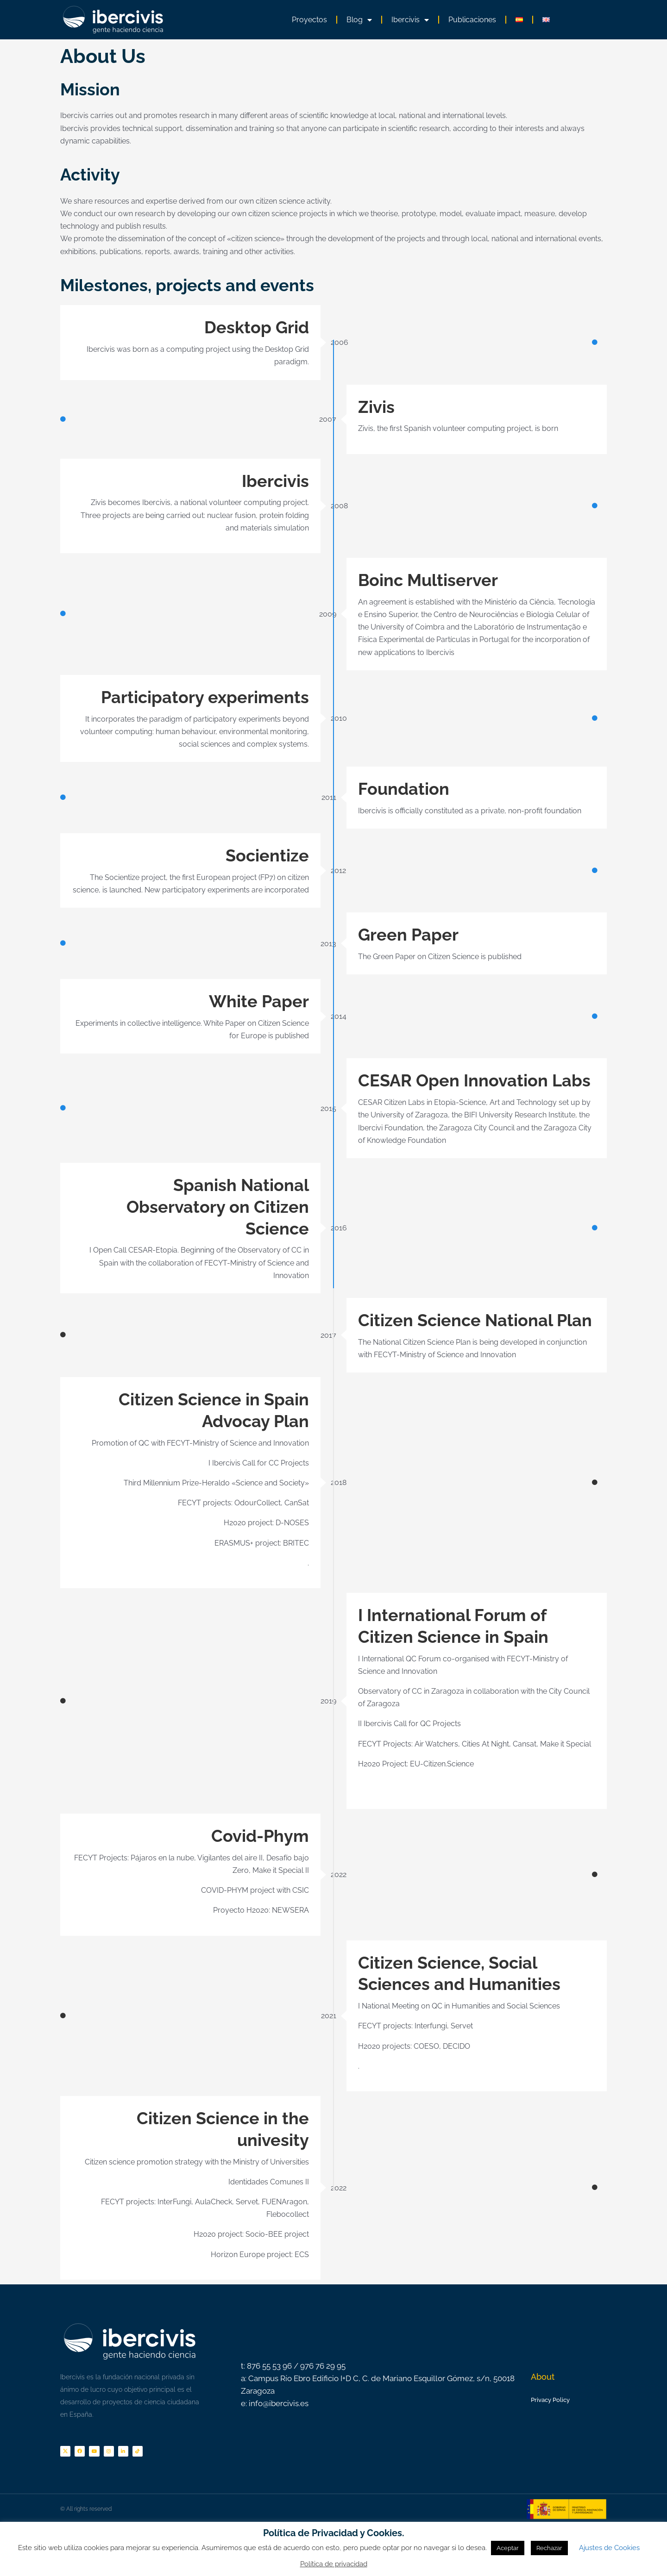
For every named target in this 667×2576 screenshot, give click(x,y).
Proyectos (309, 19)
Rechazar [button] (549, 2548)
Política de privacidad (333, 2564)
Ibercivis (410, 20)
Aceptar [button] (508, 2548)
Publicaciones (472, 19)
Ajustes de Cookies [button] (609, 2548)
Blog (359, 20)
